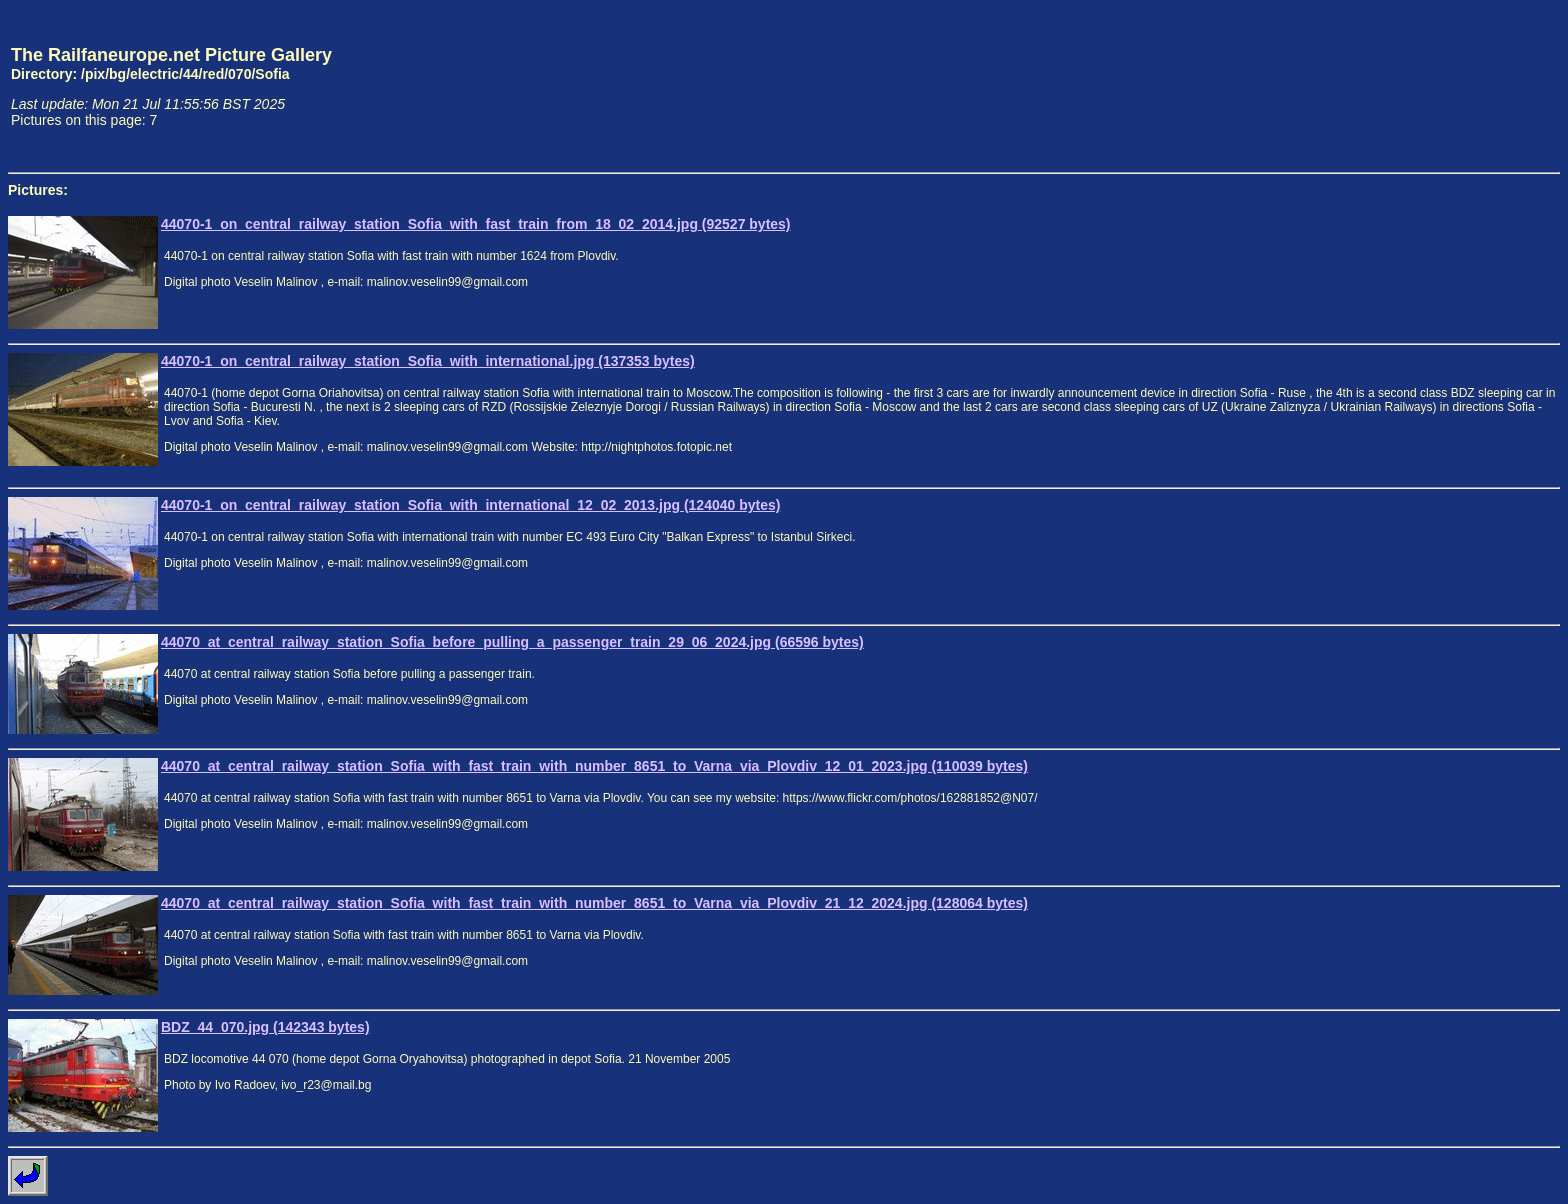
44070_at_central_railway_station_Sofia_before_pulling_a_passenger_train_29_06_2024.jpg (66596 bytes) (512, 642)
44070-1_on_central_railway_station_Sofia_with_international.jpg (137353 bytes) (428, 361)
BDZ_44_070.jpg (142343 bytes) (265, 1027)
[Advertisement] (1467, 86)
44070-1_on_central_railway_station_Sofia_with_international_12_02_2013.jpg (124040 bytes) (470, 505)
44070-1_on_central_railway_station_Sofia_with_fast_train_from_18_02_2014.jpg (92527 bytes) (476, 224)
